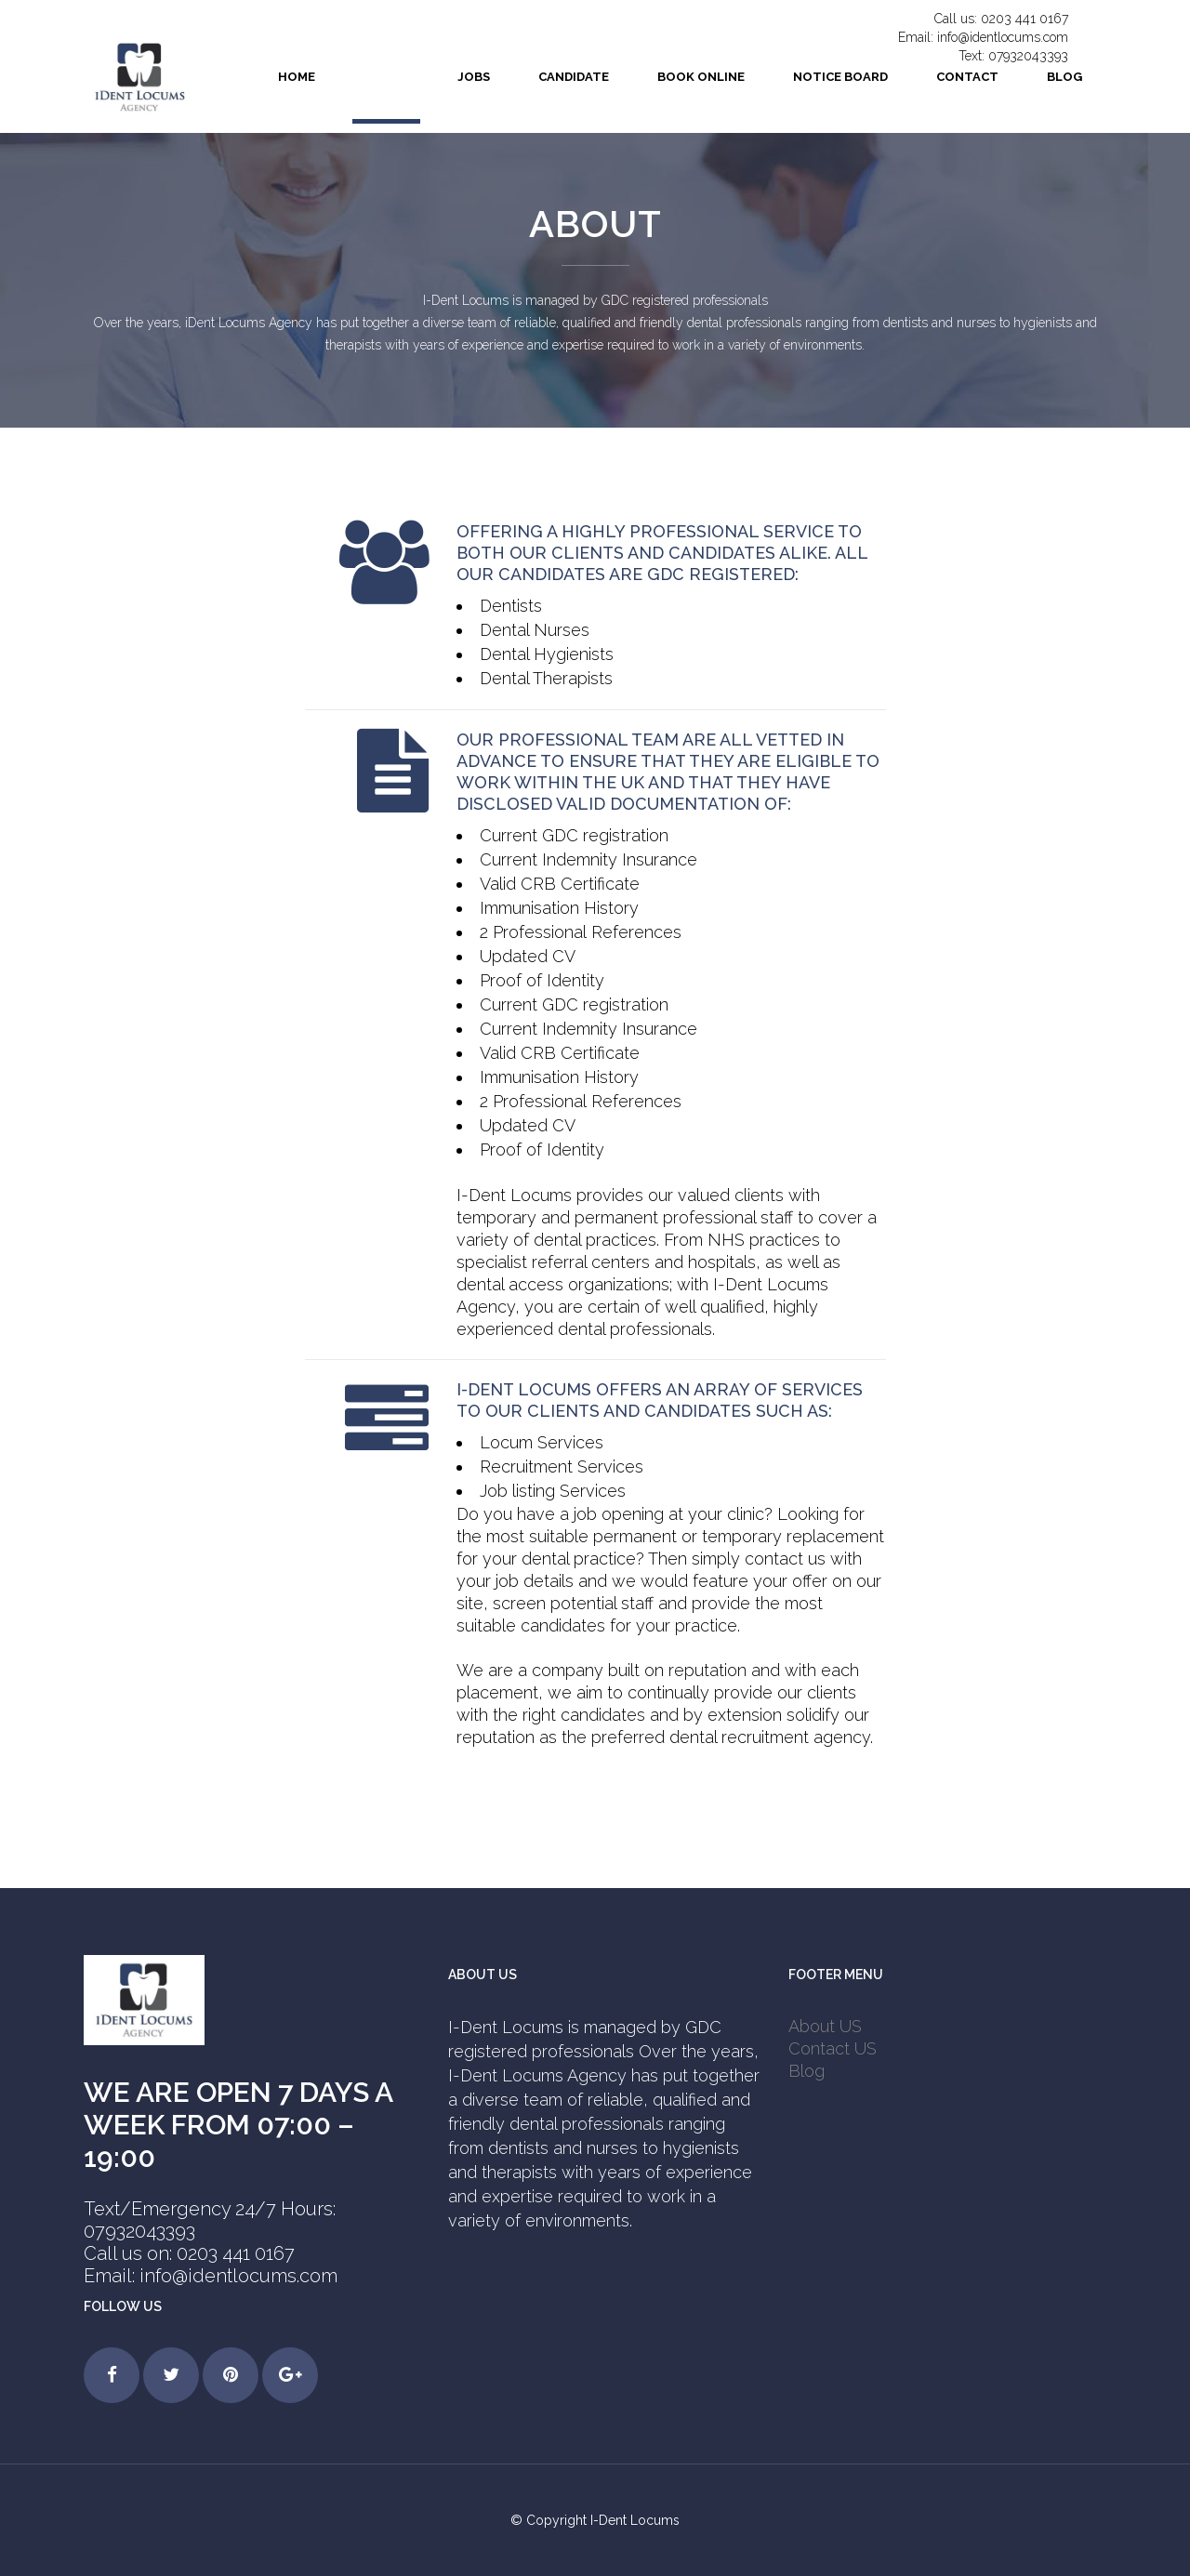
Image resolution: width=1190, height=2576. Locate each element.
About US (825, 2026)
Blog (806, 2071)
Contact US (832, 2048)
